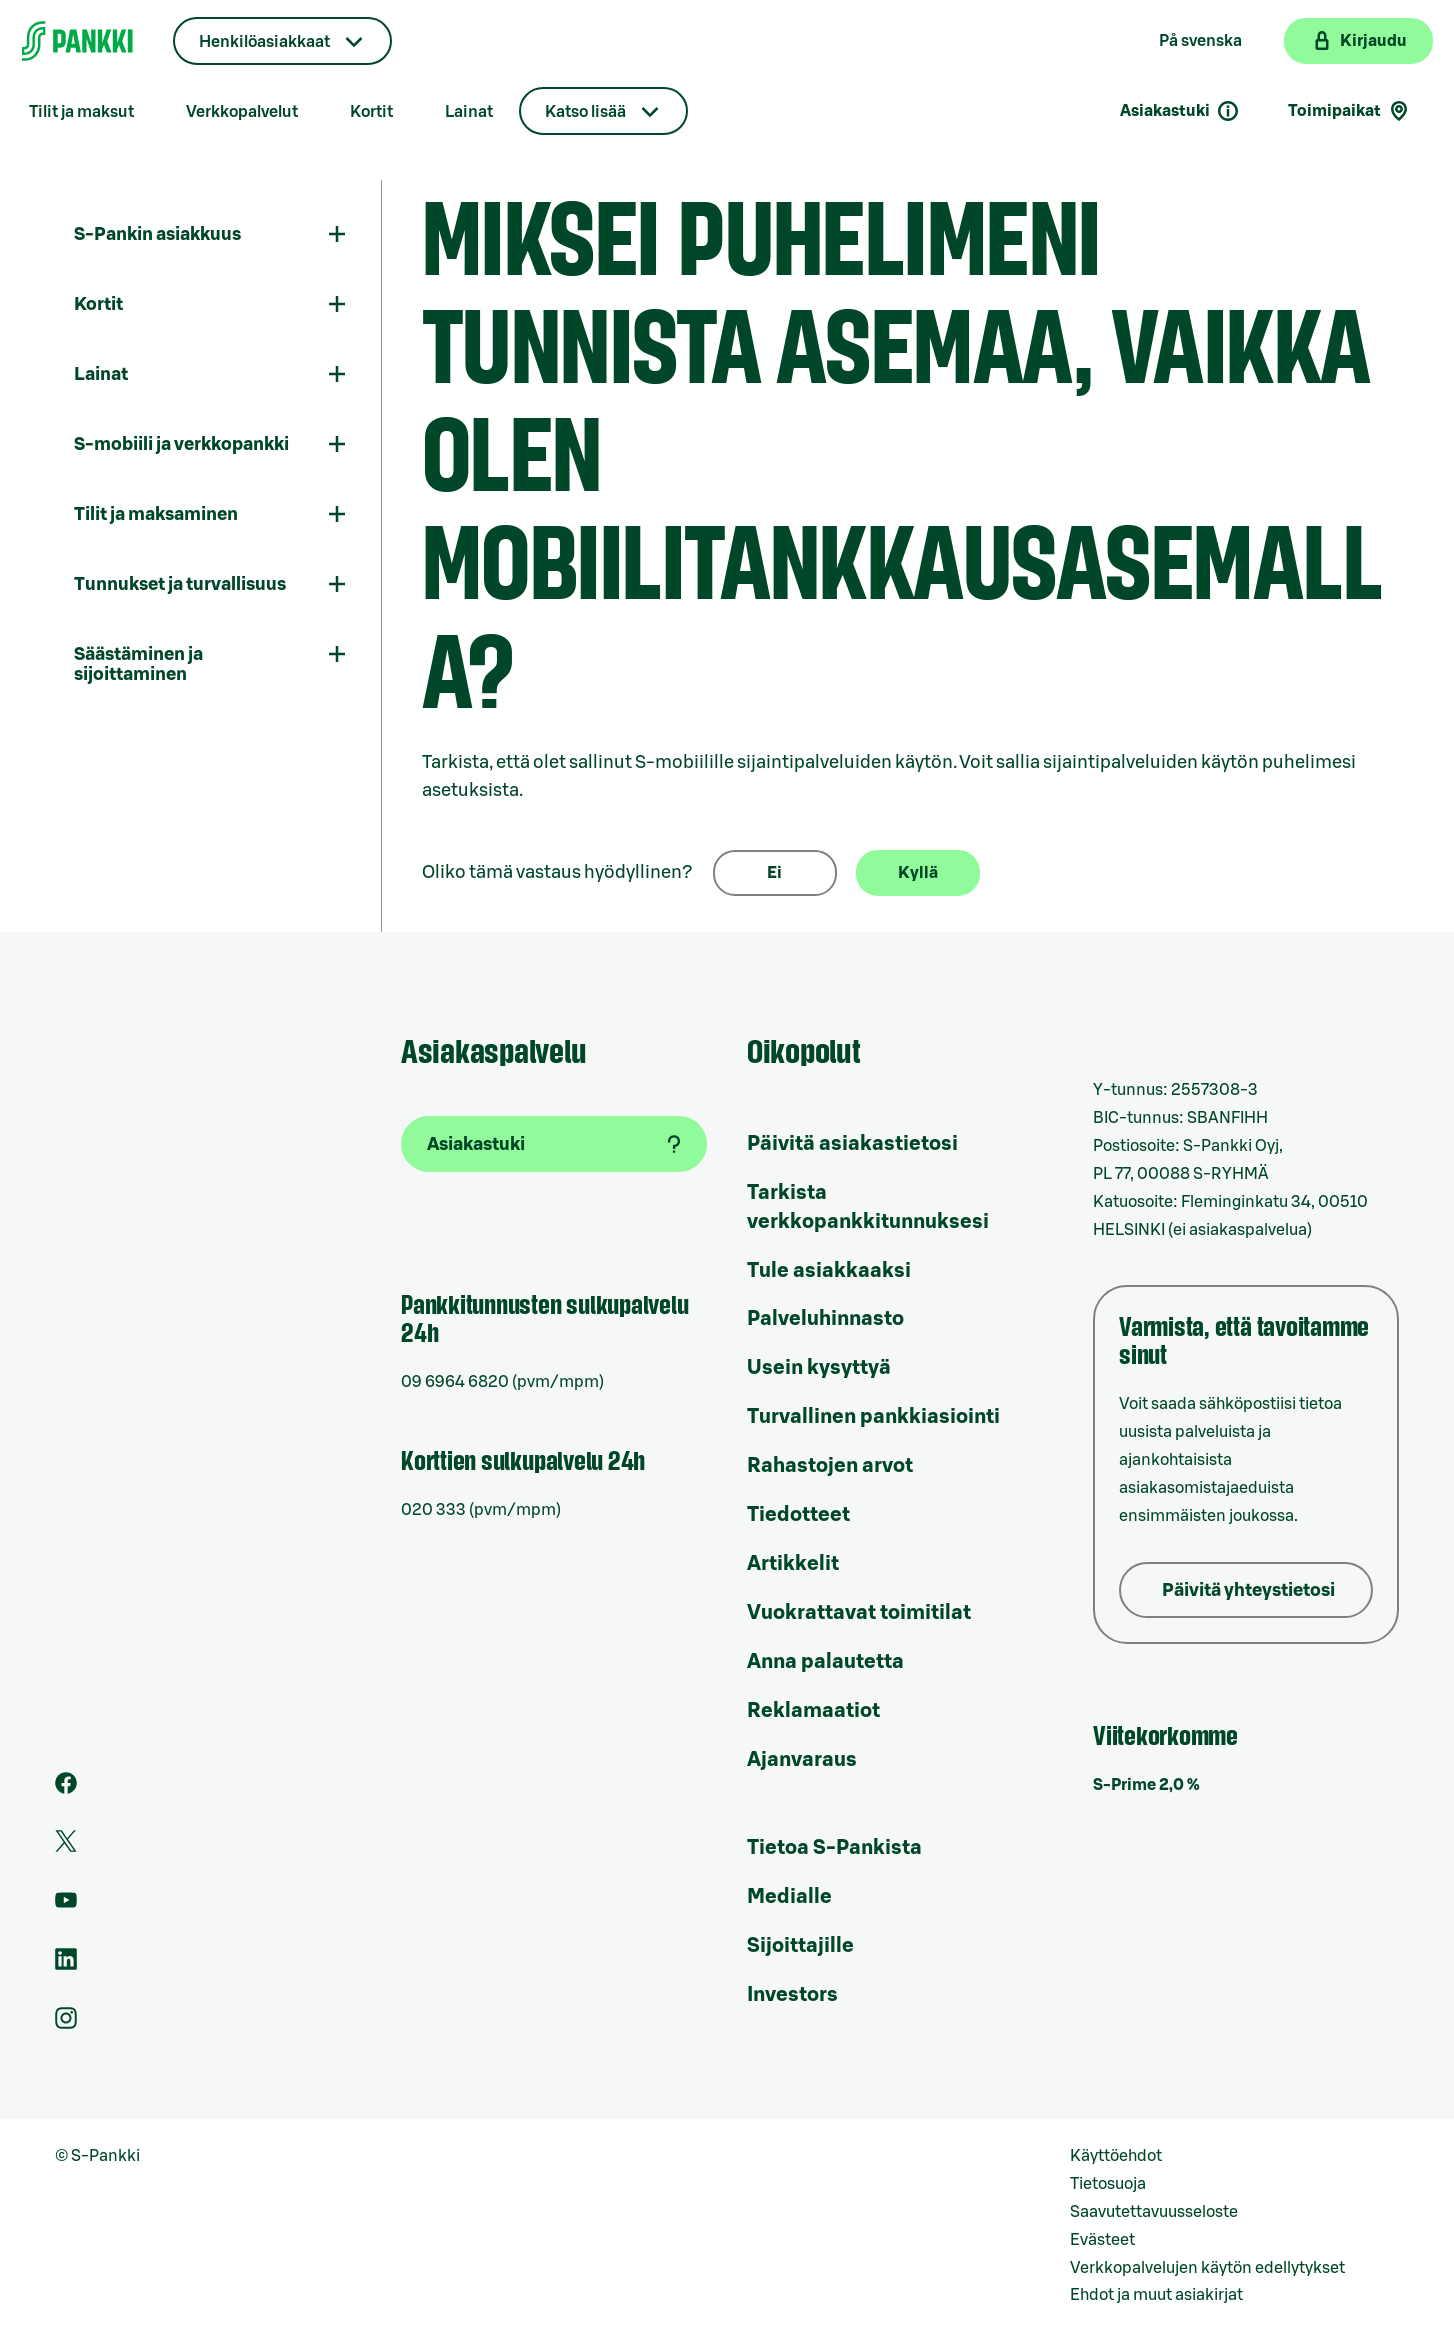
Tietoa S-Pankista (834, 1848)
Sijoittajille (800, 1946)
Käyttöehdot (1116, 2156)
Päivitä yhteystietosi (1248, 1590)
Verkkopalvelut (242, 112)
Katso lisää (585, 112)
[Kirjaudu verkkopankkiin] (1358, 41)
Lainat (469, 112)
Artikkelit (793, 1564)
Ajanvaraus (802, 1760)
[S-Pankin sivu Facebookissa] (66, 1789)
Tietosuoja (1108, 2184)
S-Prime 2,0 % (1146, 1785)
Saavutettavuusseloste (1154, 2212)
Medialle (789, 1897)
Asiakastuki (1180, 111)
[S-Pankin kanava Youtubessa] (66, 1906)
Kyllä (918, 873)
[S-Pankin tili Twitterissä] (66, 1847)
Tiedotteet (798, 1515)
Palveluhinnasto (825, 1319)
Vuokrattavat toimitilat (859, 1613)
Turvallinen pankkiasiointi (873, 1417)
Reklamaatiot (813, 1711)
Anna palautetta (825, 1662)
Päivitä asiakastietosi (852, 1144)
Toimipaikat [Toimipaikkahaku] (1349, 111)
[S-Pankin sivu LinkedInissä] (66, 1965)
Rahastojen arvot (830, 1466)
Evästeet (1102, 2240)
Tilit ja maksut (81, 112)
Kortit (371, 112)
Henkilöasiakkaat (264, 42)
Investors (792, 1995)
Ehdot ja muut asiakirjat (1156, 2295)
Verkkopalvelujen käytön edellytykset (1207, 2268)
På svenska (1200, 41)
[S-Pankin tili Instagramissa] (66, 2024)
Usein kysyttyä (819, 1368)
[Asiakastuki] (554, 1144)
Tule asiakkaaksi (829, 1271)
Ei (774, 873)
